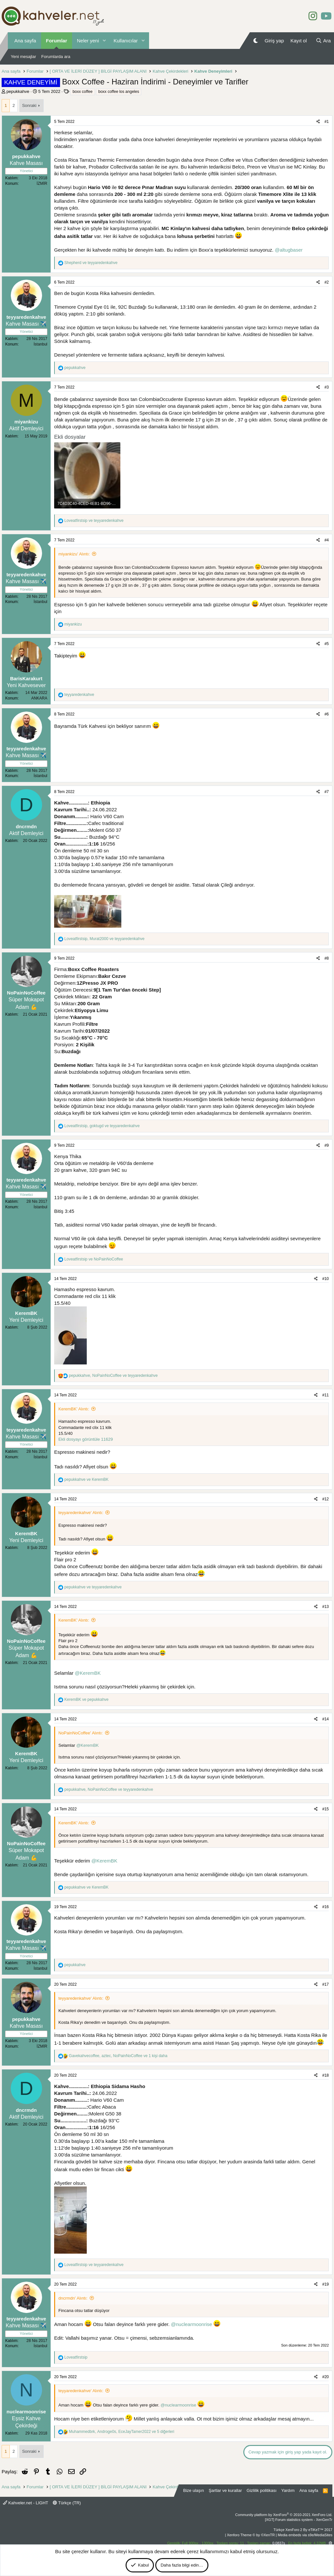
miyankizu (26, 421)
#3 (327, 387)
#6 (327, 714)
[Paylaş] (318, 121)
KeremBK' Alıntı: (73, 1408)
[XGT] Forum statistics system (298, 2520)
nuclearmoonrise (26, 2411)
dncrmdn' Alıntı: (72, 2298)
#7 (327, 791)
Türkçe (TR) (67, 2502)
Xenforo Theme (251, 2535)
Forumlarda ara (55, 56)
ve (90, 262)
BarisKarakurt (26, 678)
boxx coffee (82, 91)
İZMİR (42, 183)
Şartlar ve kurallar (225, 2490)
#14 (325, 1719)
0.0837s (278, 2543)
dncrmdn (26, 826)
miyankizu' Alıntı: (74, 554)
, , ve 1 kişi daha (118, 2055)
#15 (325, 1809)
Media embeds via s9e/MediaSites (305, 2535)
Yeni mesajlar (23, 56)
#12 (325, 1499)
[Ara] (323, 40)
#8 (327, 958)
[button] (104, 40)
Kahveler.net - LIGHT (25, 2502)
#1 (327, 121)
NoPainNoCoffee (26, 992)
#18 (325, 2075)
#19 (325, 2284)
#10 (325, 1278)
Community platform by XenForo (283, 2515)
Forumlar (56, 40)
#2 (327, 282)
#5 (327, 643)
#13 (325, 1606)
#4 (327, 540)
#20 (325, 2377)
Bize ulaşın (193, 2490)
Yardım (288, 2490)
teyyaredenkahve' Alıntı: (80, 1512)
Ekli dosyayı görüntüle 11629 (85, 1439)
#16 (325, 1907)
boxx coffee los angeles (118, 91)
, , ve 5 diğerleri (121, 2431)
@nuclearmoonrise (191, 2324)
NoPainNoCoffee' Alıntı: (80, 1732)
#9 (327, 1145)
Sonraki (29, 105)
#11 (325, 1395)
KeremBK (26, 1313)
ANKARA (39, 698)
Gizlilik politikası (262, 2490)
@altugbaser (288, 250)
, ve (104, 938)
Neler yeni (88, 40)
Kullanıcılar (126, 40)
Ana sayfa (25, 40)
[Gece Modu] (255, 40)
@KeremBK (87, 1673)
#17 (325, 1984)
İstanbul (40, 344)
